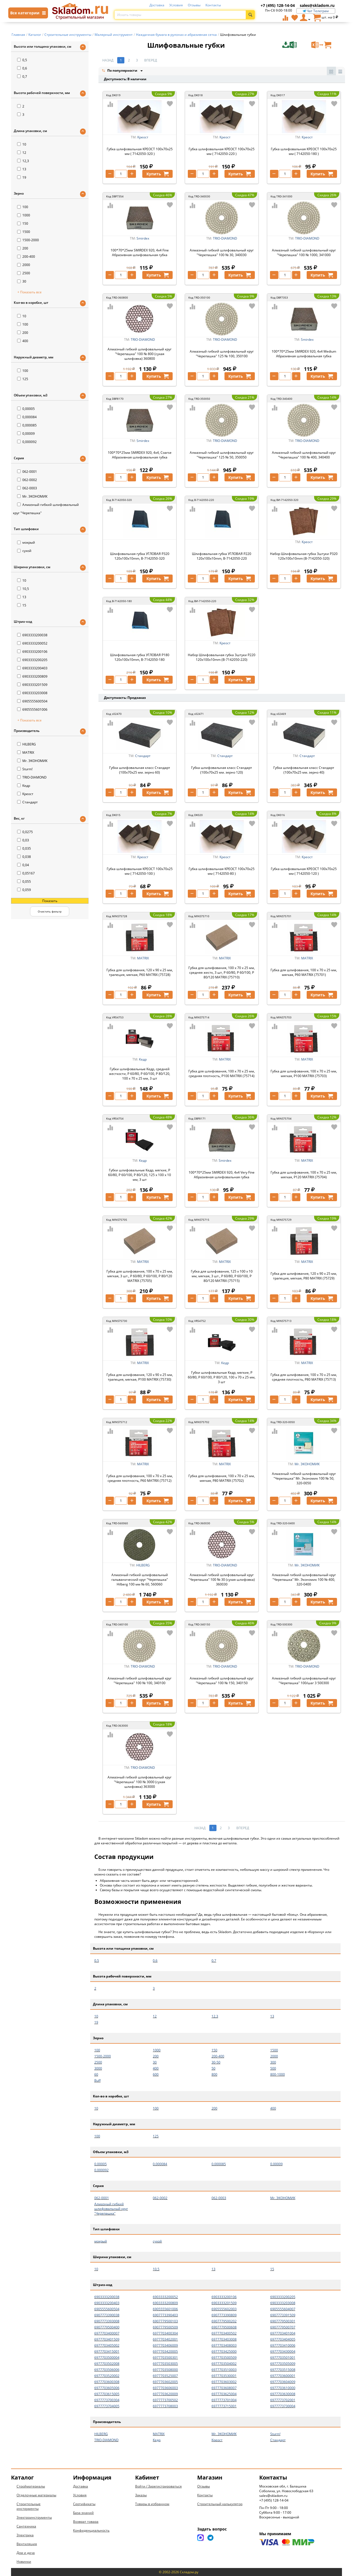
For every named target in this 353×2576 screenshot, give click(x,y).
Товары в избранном (152, 2504)
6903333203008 (32, 693)
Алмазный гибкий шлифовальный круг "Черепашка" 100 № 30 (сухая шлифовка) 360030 (221, 1580)
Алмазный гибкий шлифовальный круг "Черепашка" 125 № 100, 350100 (222, 353)
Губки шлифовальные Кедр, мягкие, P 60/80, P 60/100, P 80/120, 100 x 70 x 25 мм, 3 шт (221, 1377)
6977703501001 (282, 2357)
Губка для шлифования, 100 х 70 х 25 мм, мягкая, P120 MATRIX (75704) (304, 1174)
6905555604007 (282, 2309)
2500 (23, 273)
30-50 (216, 2062)
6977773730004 (282, 2406)
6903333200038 (32, 635)
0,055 (24, 881)
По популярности (120, 71)
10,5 (23, 588)
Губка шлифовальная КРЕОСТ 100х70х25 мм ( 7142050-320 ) (140, 151)
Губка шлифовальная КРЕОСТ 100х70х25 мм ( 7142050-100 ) (140, 871)
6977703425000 (224, 2351)
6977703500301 (165, 2357)
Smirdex (143, 238)
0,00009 (26, 433)
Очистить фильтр (49, 911)
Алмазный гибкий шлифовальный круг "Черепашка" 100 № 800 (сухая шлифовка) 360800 (140, 354)
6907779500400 (106, 2327)
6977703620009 (165, 2394)
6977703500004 (106, 2357)
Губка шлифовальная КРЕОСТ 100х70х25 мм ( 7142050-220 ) (222, 151)
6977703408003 (224, 2345)
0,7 (22, 76)
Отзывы (194, 5)
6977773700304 (106, 2400)
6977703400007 (106, 2333)
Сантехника (26, 2526)
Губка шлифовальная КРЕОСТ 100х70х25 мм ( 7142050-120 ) (304, 871)
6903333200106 (32, 651)
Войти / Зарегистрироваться (158, 2486)
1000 (23, 215)
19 (21, 177)
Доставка (156, 5)
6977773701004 (224, 2400)
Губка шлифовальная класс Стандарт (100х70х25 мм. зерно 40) (303, 770)
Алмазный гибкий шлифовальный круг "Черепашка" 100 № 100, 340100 (140, 1680)
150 (22, 223)
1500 (23, 231)
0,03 (23, 840)
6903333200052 (32, 643)
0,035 (24, 848)
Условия (176, 5)
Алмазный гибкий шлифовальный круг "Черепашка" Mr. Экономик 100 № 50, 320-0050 (304, 1478)
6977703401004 (282, 2333)
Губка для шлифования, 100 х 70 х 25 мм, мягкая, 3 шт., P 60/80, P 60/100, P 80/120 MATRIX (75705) (139, 1276)
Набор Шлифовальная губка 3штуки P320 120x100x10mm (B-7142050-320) (304, 556)
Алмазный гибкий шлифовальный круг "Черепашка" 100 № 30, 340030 (222, 252)
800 (214, 2074)
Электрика (25, 2535)
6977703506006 (106, 2369)
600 (156, 2074)
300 (273, 2062)
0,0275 (25, 832)
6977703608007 (224, 2388)
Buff (97, 2080)
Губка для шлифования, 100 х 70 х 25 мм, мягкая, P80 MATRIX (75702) (221, 1478)
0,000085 (27, 425)
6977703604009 (282, 2381)
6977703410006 (282, 2345)
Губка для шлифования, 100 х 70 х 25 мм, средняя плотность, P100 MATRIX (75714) (221, 1073)
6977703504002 (224, 2363)
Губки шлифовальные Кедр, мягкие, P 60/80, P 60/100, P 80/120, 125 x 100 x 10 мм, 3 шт (139, 1175)
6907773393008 (106, 2321)
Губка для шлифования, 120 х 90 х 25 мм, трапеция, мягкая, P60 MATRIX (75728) (139, 972)
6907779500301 (282, 2321)
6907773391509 (282, 2315)
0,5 (22, 60)
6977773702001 (282, 2400)
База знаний (83, 2512)
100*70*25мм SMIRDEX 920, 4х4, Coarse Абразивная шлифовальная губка (140, 455)
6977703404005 (282, 2339)
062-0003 (27, 488)
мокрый (26, 542)
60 (96, 2074)
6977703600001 (282, 2375)
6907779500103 (165, 2321)
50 (213, 2068)
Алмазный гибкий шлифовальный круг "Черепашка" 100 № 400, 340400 (304, 455)
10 (21, 144)
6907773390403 (165, 2315)
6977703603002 (224, 2381)
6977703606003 (165, 2388)
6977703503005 (165, 2363)
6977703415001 (106, 2351)
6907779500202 (224, 2321)
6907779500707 (282, 2327)
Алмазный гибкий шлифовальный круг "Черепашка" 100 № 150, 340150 (222, 1680)
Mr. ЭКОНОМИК (32, 496)
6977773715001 (224, 2406)
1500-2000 (28, 240)
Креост (25, 793)
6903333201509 (32, 684)
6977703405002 (106, 2345)
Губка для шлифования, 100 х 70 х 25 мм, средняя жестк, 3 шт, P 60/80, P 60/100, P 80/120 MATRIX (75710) (221, 972)
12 (21, 152)
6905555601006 (32, 709)
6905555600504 (32, 701)
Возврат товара (85, 2521)
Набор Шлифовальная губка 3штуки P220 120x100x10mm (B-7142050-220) (221, 657)
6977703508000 (165, 2369)
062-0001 (27, 471)
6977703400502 (224, 2333)
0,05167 (26, 873)
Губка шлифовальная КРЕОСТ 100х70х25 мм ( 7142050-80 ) (222, 871)
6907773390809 (224, 2315)
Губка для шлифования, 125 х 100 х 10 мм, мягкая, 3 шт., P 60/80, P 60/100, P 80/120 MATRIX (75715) (222, 1276)
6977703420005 (165, 2351)
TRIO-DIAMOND (32, 777)
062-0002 (27, 479)
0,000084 (27, 417)
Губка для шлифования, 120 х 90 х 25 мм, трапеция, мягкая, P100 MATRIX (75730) (139, 1377)
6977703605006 (106, 2388)
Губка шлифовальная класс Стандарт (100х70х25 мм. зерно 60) (139, 770)
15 (21, 605)
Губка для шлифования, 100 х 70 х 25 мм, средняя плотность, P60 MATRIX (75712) (139, 1478)
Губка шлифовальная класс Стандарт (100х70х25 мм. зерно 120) (221, 770)
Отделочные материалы (36, 2495)
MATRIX (25, 752)
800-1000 (277, 2074)
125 (22, 379)
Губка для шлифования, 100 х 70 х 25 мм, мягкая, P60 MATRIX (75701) (304, 972)
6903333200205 (32, 660)
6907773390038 (106, 2315)
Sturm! (25, 769)
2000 (23, 264)
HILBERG (26, 744)
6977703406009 (165, 2345)
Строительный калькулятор (219, 2504)
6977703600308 (106, 2381)
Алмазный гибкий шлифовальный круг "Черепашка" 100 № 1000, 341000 (304, 252)
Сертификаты (84, 2504)
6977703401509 (106, 2339)
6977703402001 (165, 2339)
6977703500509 (224, 2357)
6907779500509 (165, 2327)
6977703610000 (282, 2388)
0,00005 (26, 408)
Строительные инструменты (29, 2506)
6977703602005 (165, 2381)
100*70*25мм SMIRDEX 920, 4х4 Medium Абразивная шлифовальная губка (304, 353)
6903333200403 (32, 668)
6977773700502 (165, 2400)
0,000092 (27, 441)
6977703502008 (106, 2363)
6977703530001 (224, 2375)
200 (22, 248)
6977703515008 (282, 2369)
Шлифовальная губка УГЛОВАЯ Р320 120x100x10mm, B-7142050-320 (139, 556)
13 (21, 169)
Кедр (23, 785)
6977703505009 (282, 2363)
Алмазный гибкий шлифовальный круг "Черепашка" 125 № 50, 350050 (222, 455)
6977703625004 (224, 2394)
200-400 (26, 256)
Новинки (24, 2561)
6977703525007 (165, 2375)
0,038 (24, 856)
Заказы (141, 2495)
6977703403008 (224, 2339)
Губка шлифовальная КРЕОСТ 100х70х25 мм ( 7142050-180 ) (304, 151)
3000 (98, 2068)
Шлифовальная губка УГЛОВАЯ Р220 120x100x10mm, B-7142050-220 (221, 556)
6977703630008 (282, 2394)
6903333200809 (32, 676)
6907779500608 (224, 2327)
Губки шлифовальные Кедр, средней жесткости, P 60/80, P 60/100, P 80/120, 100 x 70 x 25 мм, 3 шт (139, 1074)
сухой (24, 550)
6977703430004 (282, 2351)
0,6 (22, 68)
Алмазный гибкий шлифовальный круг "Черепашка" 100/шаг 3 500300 (304, 1680)
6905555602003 (224, 2309)
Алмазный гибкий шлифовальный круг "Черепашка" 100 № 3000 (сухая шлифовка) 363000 (140, 1782)
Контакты (213, 5)
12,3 (23, 161)
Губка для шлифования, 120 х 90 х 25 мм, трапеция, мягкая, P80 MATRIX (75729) (304, 1276)
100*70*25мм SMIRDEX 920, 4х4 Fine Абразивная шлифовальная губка (140, 252)
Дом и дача (26, 2552)
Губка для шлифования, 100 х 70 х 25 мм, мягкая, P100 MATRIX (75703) (304, 1073)
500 (273, 2068)
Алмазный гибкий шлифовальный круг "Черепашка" (111, 2209)
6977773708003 (165, 2406)
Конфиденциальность (91, 2530)
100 (22, 207)
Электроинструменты (34, 2517)
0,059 (24, 889)
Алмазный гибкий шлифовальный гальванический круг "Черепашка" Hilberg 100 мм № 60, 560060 (139, 1580)
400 (22, 341)
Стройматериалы (31, 2486)
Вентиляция (27, 2544)
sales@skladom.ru (317, 5)
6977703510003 (224, 2369)
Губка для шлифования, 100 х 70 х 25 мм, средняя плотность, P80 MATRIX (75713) (304, 1377)
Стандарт (27, 802)
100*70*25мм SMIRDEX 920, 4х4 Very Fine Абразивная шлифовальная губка (222, 1174)
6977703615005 (106, 2394)
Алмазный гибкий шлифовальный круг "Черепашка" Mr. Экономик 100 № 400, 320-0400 (304, 1580)
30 (21, 281)
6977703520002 (106, 2375)
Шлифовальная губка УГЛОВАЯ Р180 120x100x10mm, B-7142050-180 (139, 657)
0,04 (23, 865)
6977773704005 (106, 2406)
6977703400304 (165, 2333)
